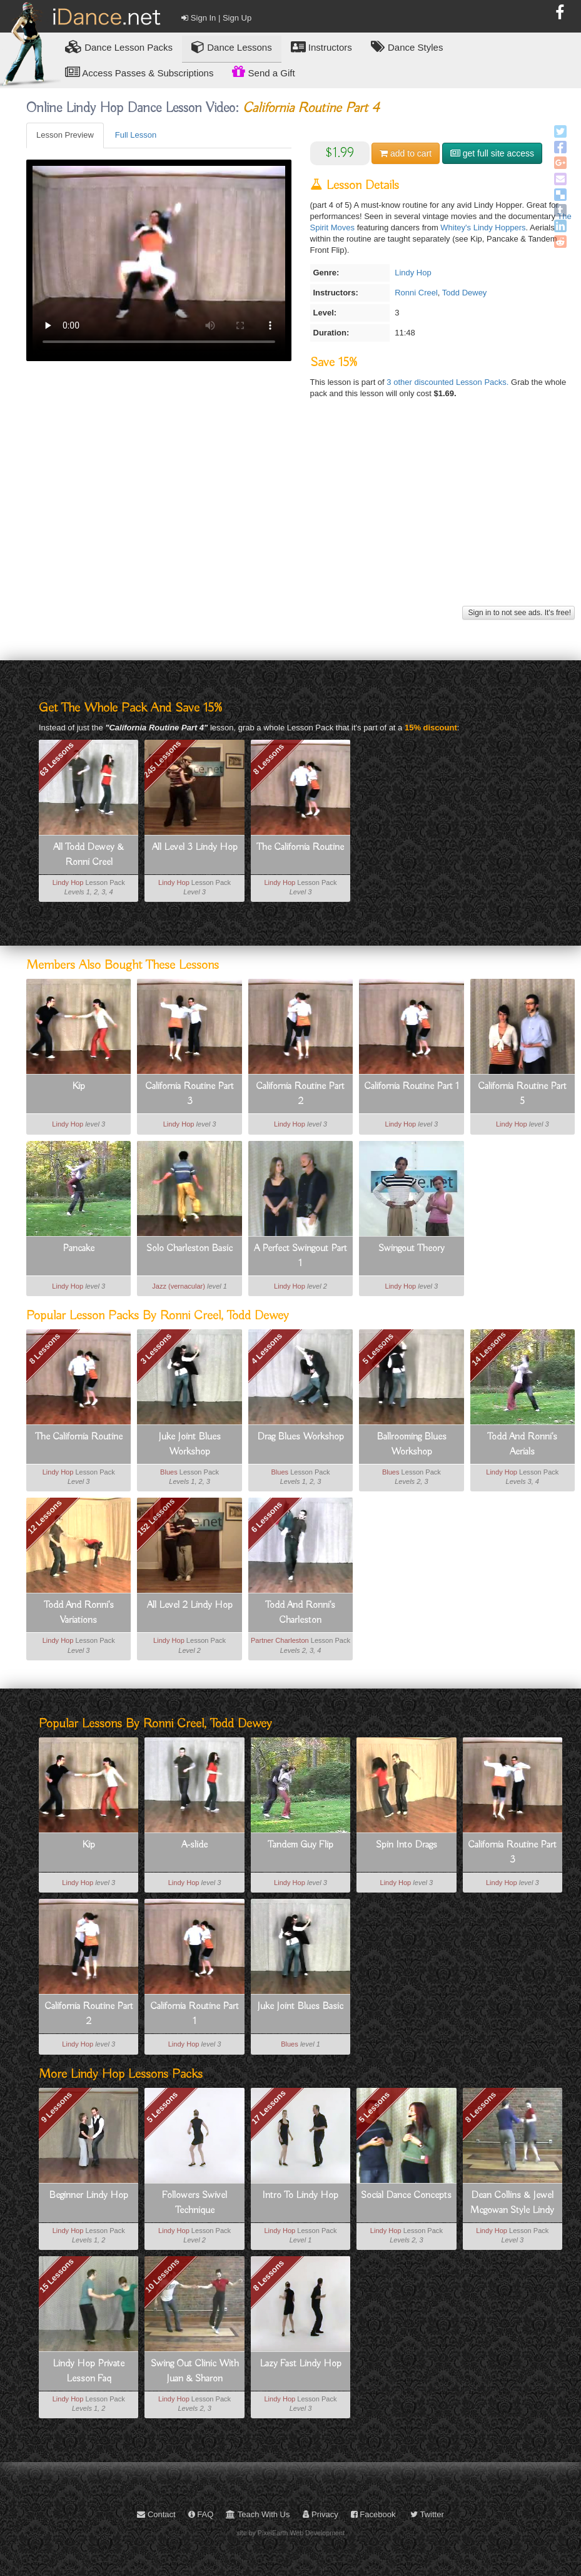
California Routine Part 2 (300, 1094)
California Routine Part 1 (411, 1086)
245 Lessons (162, 758)
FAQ (201, 2514)
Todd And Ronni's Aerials (522, 1444)
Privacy (320, 2514)
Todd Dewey (464, 292)
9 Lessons (56, 2107)
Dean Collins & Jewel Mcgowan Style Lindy (512, 2203)
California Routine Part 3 (189, 1094)
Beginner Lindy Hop (88, 2195)
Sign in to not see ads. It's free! (518, 612)
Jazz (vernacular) (178, 1286)
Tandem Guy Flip (300, 1845)
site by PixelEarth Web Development (290, 2533)
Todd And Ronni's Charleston (300, 1613)
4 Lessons (267, 1348)
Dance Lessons (231, 46)
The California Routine (300, 847)
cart (406, 153)
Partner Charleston (280, 1640)
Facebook (373, 2514)
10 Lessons (162, 2276)
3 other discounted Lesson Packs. (448, 382)
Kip (78, 1086)
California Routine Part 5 (522, 1094)
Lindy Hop (413, 272)
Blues (169, 1472)
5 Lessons (377, 1348)
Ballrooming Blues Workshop (411, 1444)
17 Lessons (269, 2107)
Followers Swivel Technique (194, 2203)
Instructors (321, 46)
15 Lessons (57, 2276)
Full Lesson (135, 135)
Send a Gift (263, 71)
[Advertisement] (299, 515)
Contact (156, 2514)
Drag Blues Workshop (300, 1437)
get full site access (492, 153)
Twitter (427, 2514)
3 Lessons (155, 1348)
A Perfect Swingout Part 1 (300, 1256)
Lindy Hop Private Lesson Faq (88, 2371)
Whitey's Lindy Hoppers (482, 227)
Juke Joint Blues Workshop (189, 1444)
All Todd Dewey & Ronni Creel (88, 855)
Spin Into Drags (406, 1845)
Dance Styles (407, 46)
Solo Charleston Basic (189, 1248)
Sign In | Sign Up (216, 18)
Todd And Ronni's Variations (79, 1613)
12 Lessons (45, 1517)
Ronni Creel (416, 292)
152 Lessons (155, 1517)
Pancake (78, 1248)
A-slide (194, 1845)
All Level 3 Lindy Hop (195, 847)
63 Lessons (57, 759)
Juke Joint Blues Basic (300, 2006)
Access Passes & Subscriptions (139, 72)
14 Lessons (489, 1349)
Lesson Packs (119, 46)
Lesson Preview (65, 135)
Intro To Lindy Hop (300, 2195)
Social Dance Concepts (406, 2195)
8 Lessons (268, 759)
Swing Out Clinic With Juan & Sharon (195, 2371)
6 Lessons (267, 1517)
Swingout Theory (411, 1248)
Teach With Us (258, 2514)
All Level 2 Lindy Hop (190, 1605)
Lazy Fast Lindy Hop (300, 2364)
